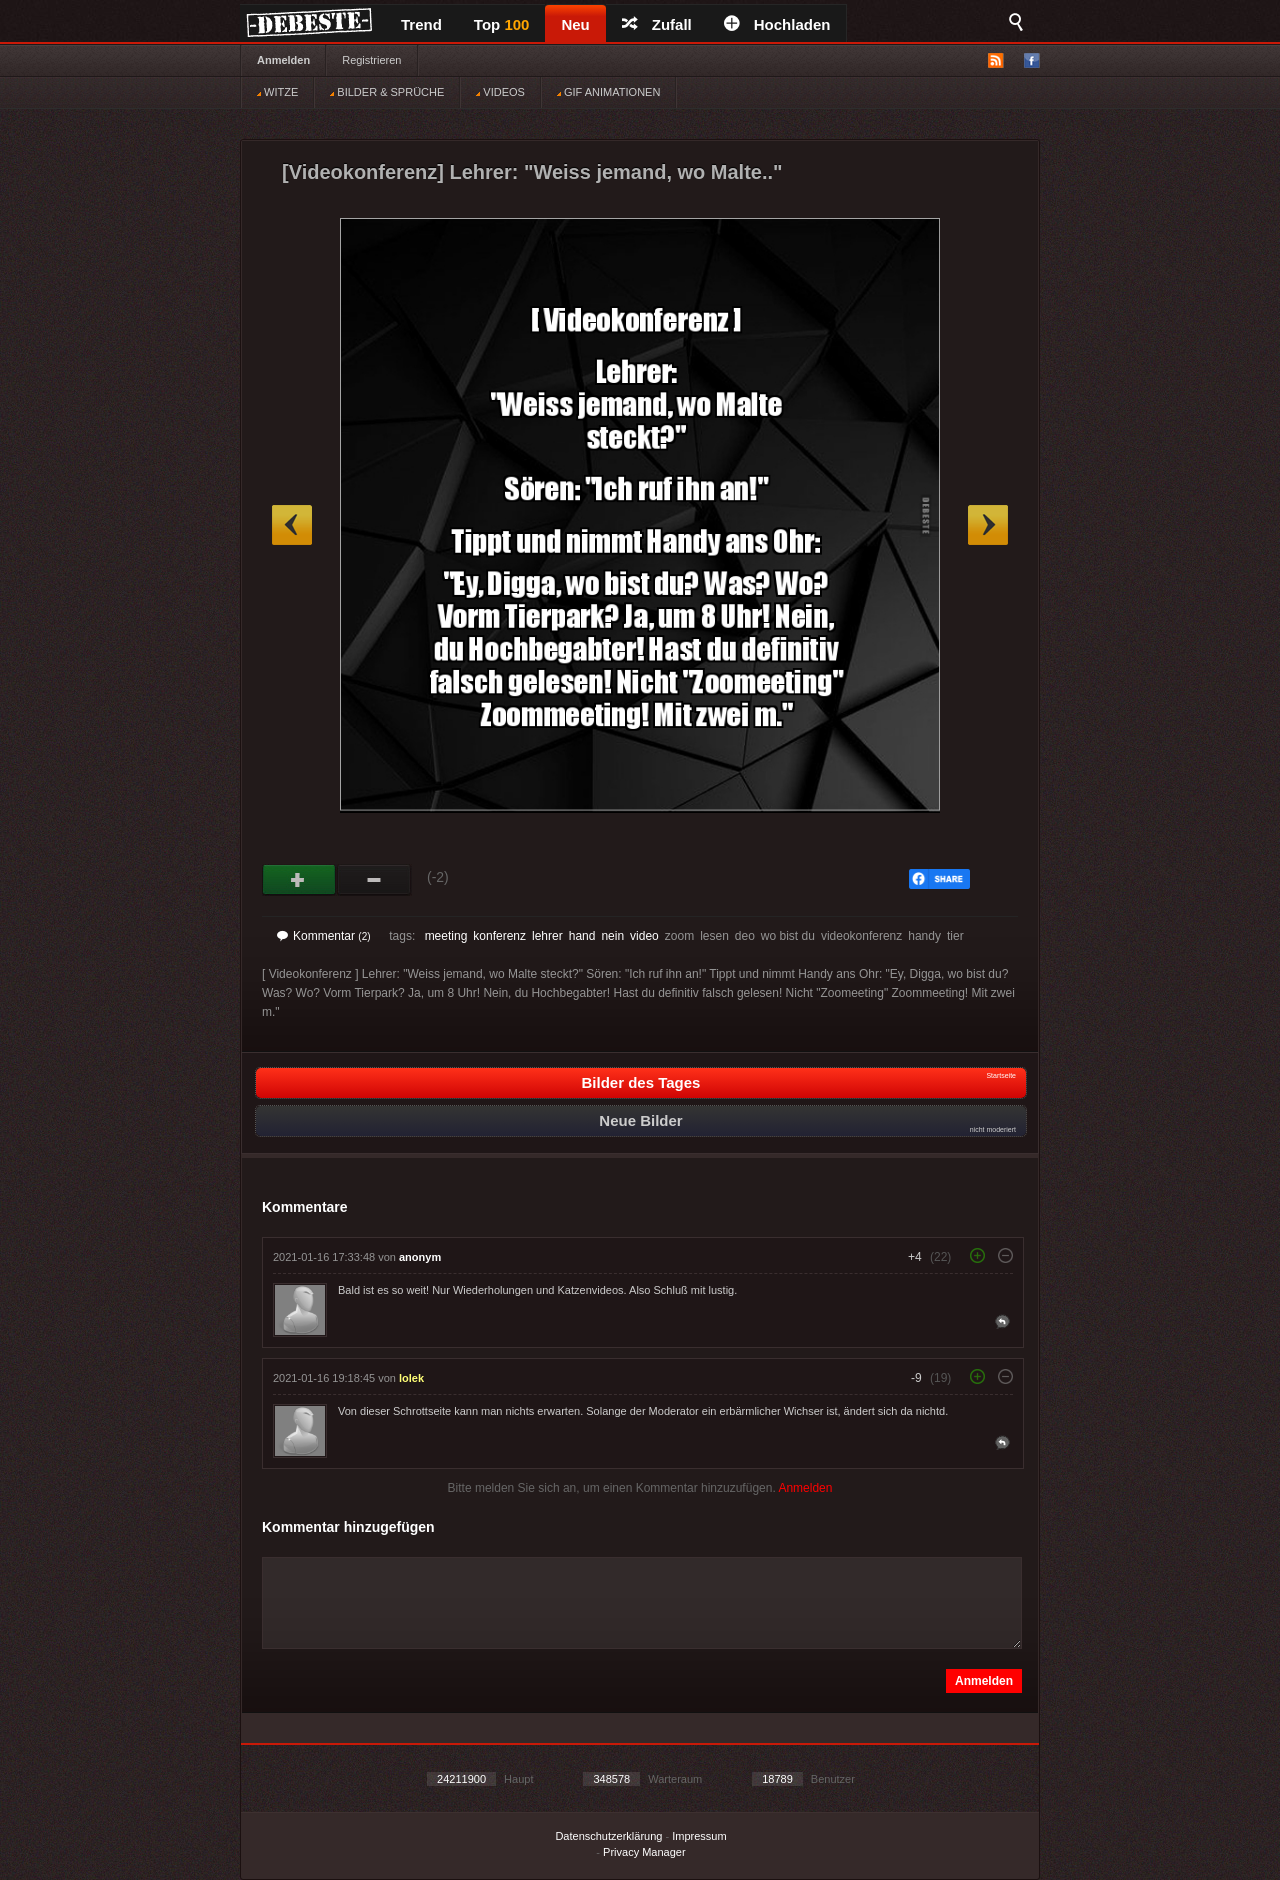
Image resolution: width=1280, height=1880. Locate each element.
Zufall (657, 24)
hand (582, 936)
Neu (575, 24)
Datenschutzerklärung (608, 1836)
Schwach (374, 880)
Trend (421, 24)
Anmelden (283, 60)
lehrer (547, 936)
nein (612, 936)
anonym (420, 1257)
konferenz (499, 936)
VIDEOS (500, 92)
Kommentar (324, 936)
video (644, 936)
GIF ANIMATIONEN (608, 92)
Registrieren (371, 60)
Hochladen (777, 24)
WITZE (277, 92)
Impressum (699, 1836)
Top (502, 24)
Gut (299, 880)
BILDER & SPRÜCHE (387, 92)
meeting (446, 936)
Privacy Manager (644, 1852)
